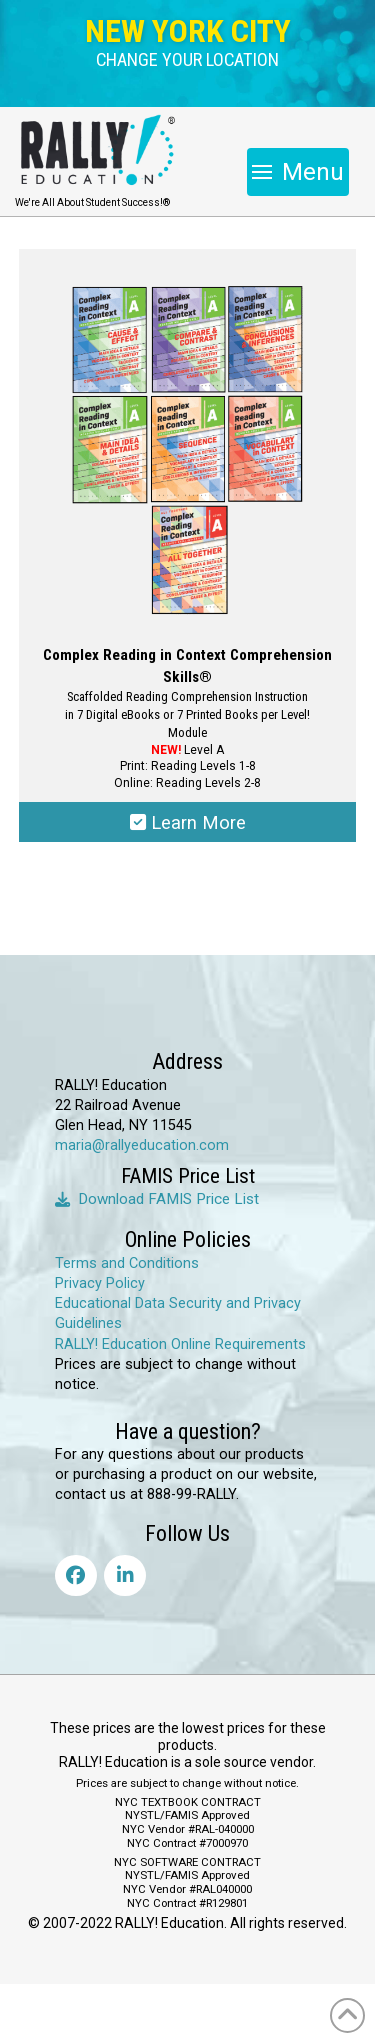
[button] (187, 60)
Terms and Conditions (127, 1263)
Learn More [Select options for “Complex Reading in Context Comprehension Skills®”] (188, 822)
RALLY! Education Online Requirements (180, 1344)
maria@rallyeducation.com (142, 1145)
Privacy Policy (100, 1283)
